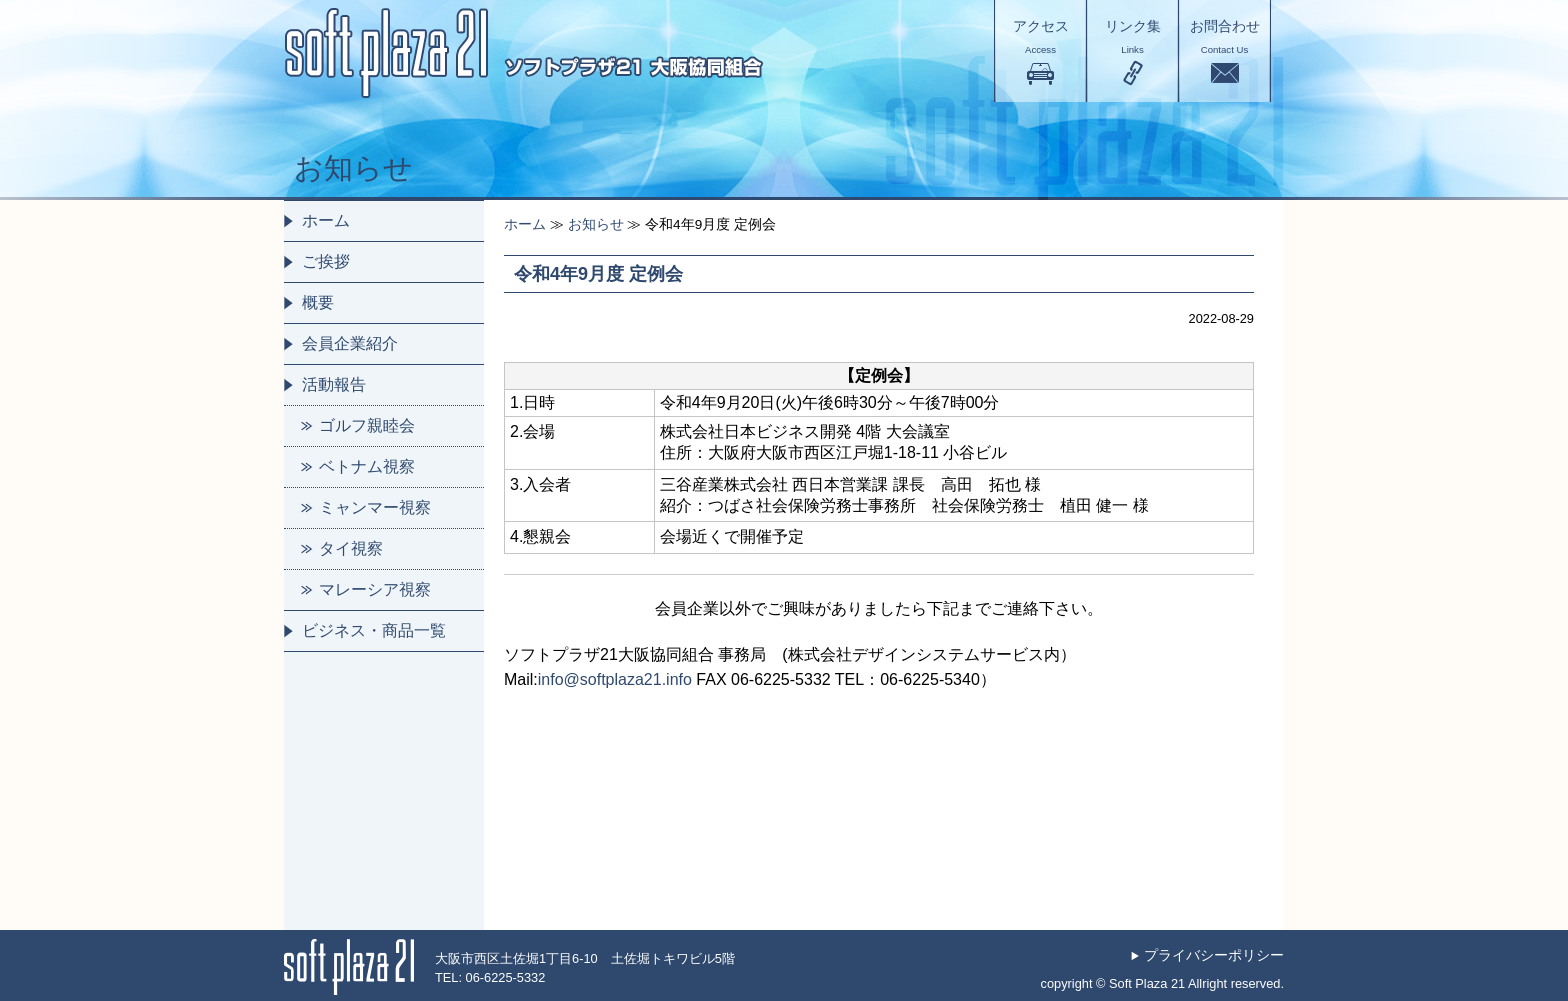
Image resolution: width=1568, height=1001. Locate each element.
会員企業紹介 (350, 343)
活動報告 (334, 384)
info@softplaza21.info (615, 679)
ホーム (525, 224)
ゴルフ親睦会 (367, 425)
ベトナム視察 (367, 466)
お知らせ (596, 224)
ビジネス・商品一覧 (374, 630)
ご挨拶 (326, 261)
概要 (318, 302)
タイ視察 (351, 548)
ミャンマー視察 (375, 507)
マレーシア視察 (375, 589)
